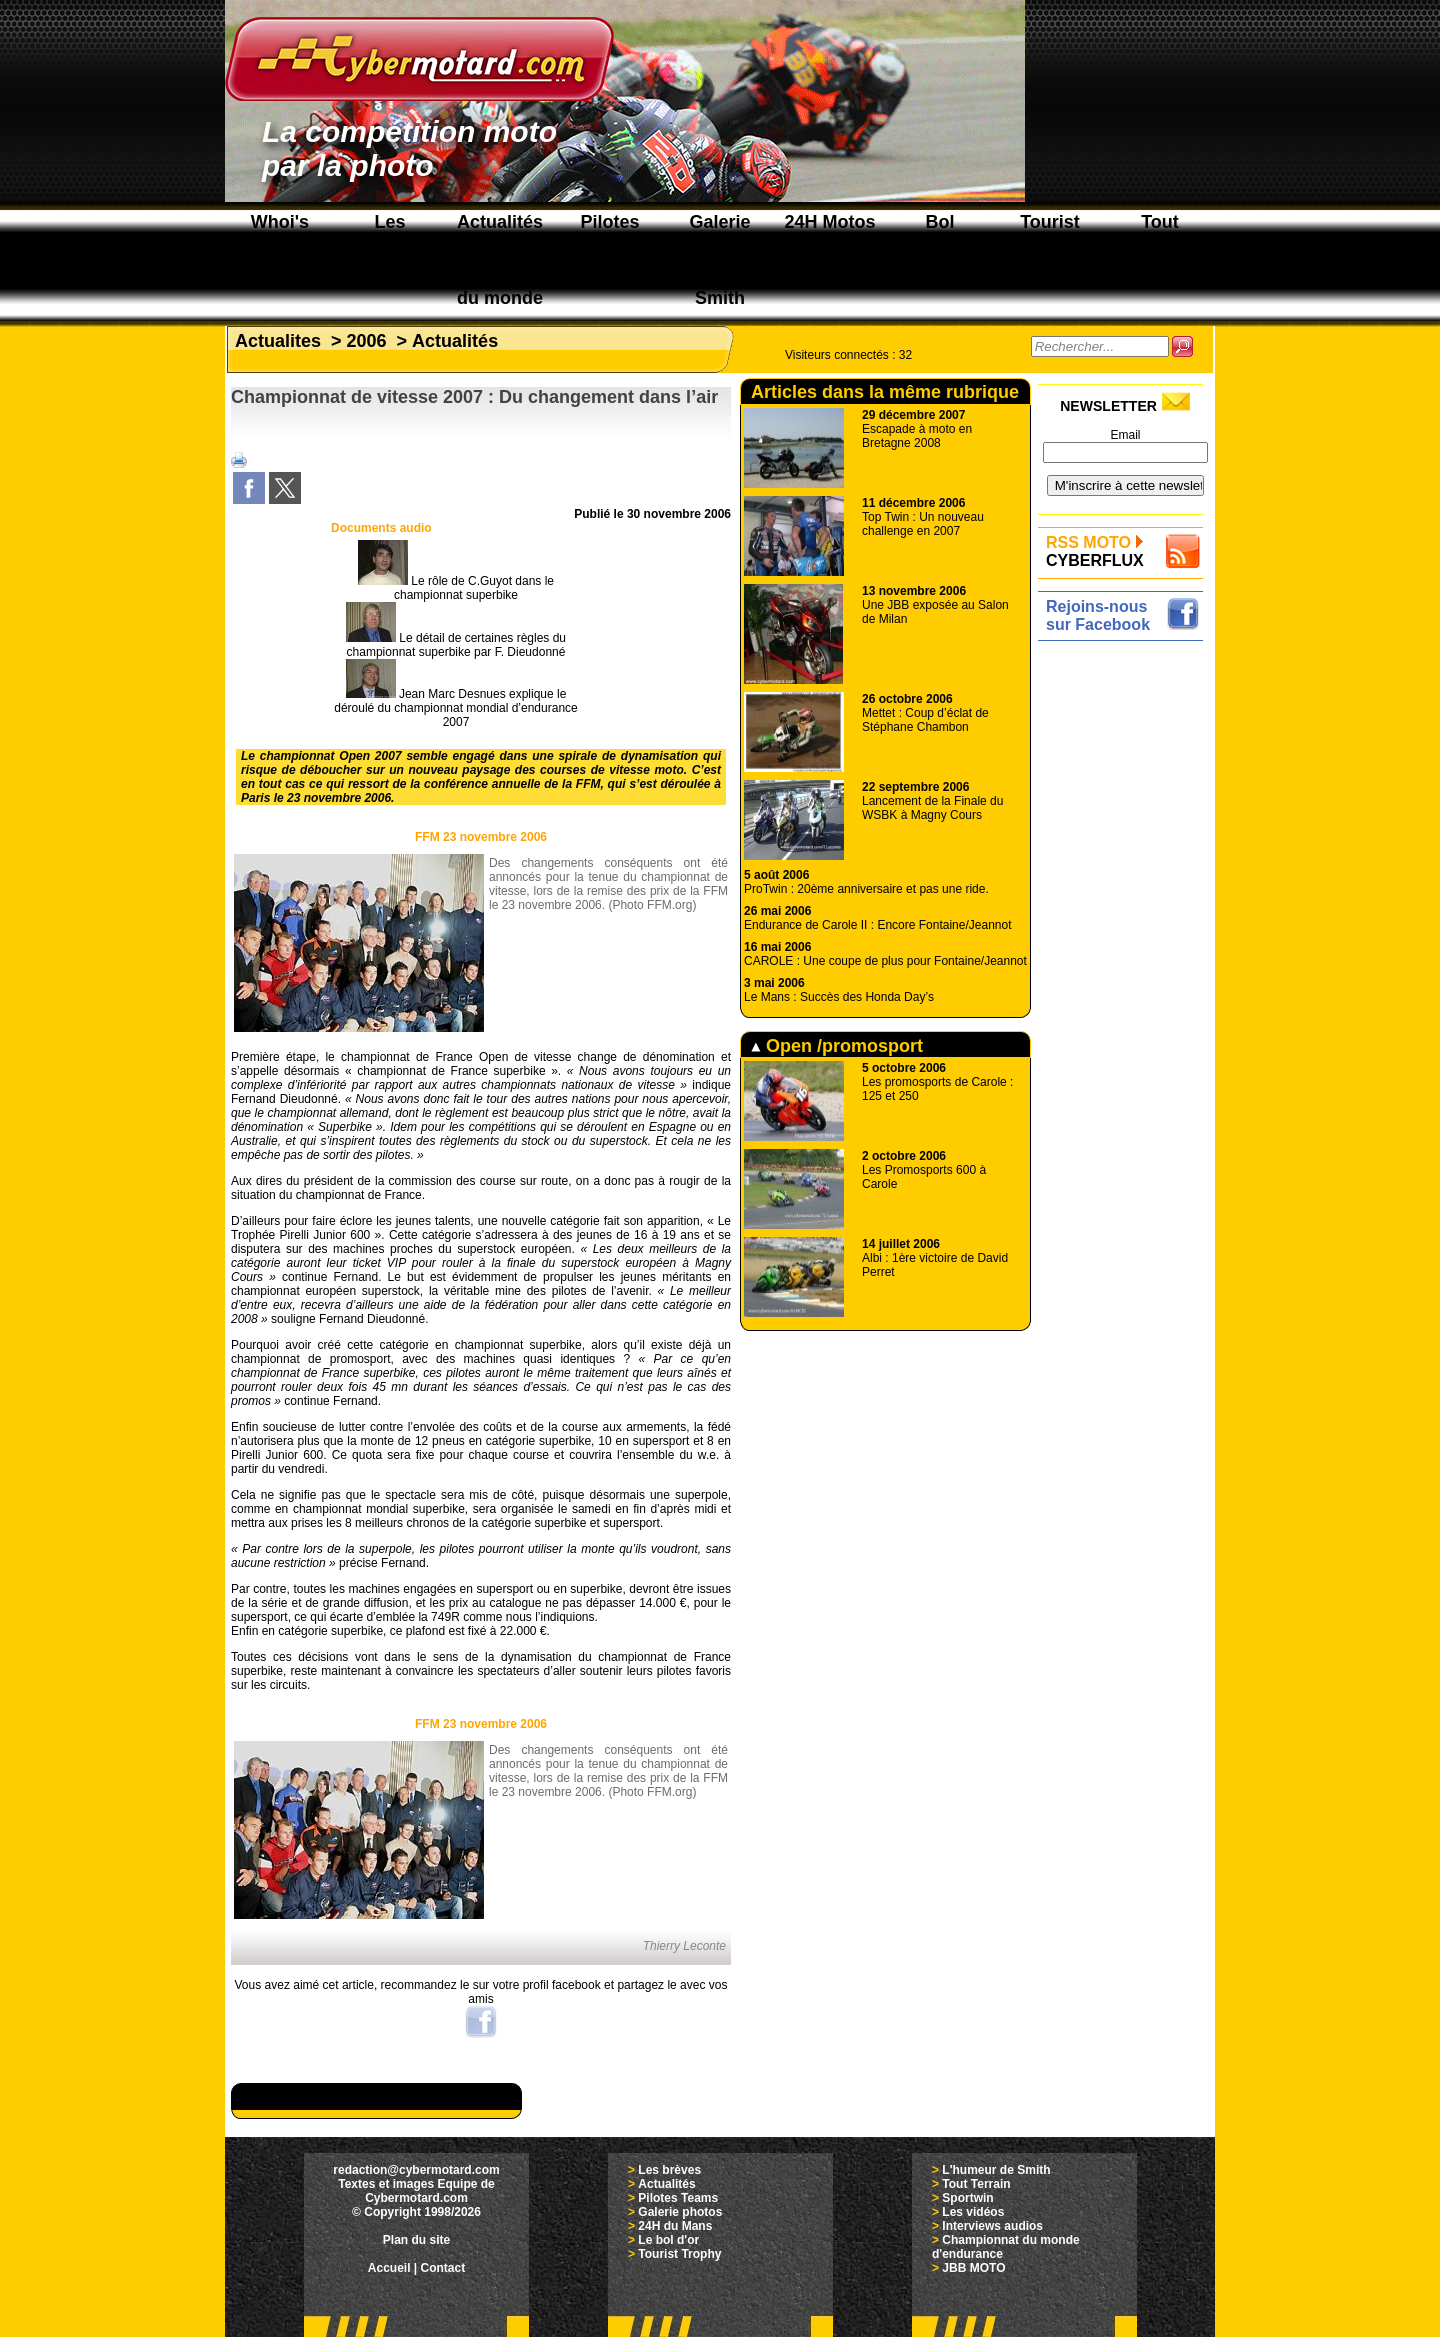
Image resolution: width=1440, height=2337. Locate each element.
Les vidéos (973, 2212)
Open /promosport (837, 1046)
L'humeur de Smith (996, 2170)
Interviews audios (992, 2226)
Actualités (455, 341)
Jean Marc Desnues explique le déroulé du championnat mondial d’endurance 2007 (456, 708)
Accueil (389, 2268)
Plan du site (416, 2240)
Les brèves (669, 2170)
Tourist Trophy (679, 2254)
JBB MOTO (973, 2268)
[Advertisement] (1125, 947)
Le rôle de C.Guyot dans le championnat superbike (456, 588)
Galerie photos (680, 2212)
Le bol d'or (668, 2240)
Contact (443, 2268)
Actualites (278, 341)
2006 (367, 341)
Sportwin (967, 2198)
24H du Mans (675, 2226)
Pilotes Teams (678, 2198)
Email (1125, 435)
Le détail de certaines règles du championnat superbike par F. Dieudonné (456, 645)
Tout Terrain (976, 2184)
